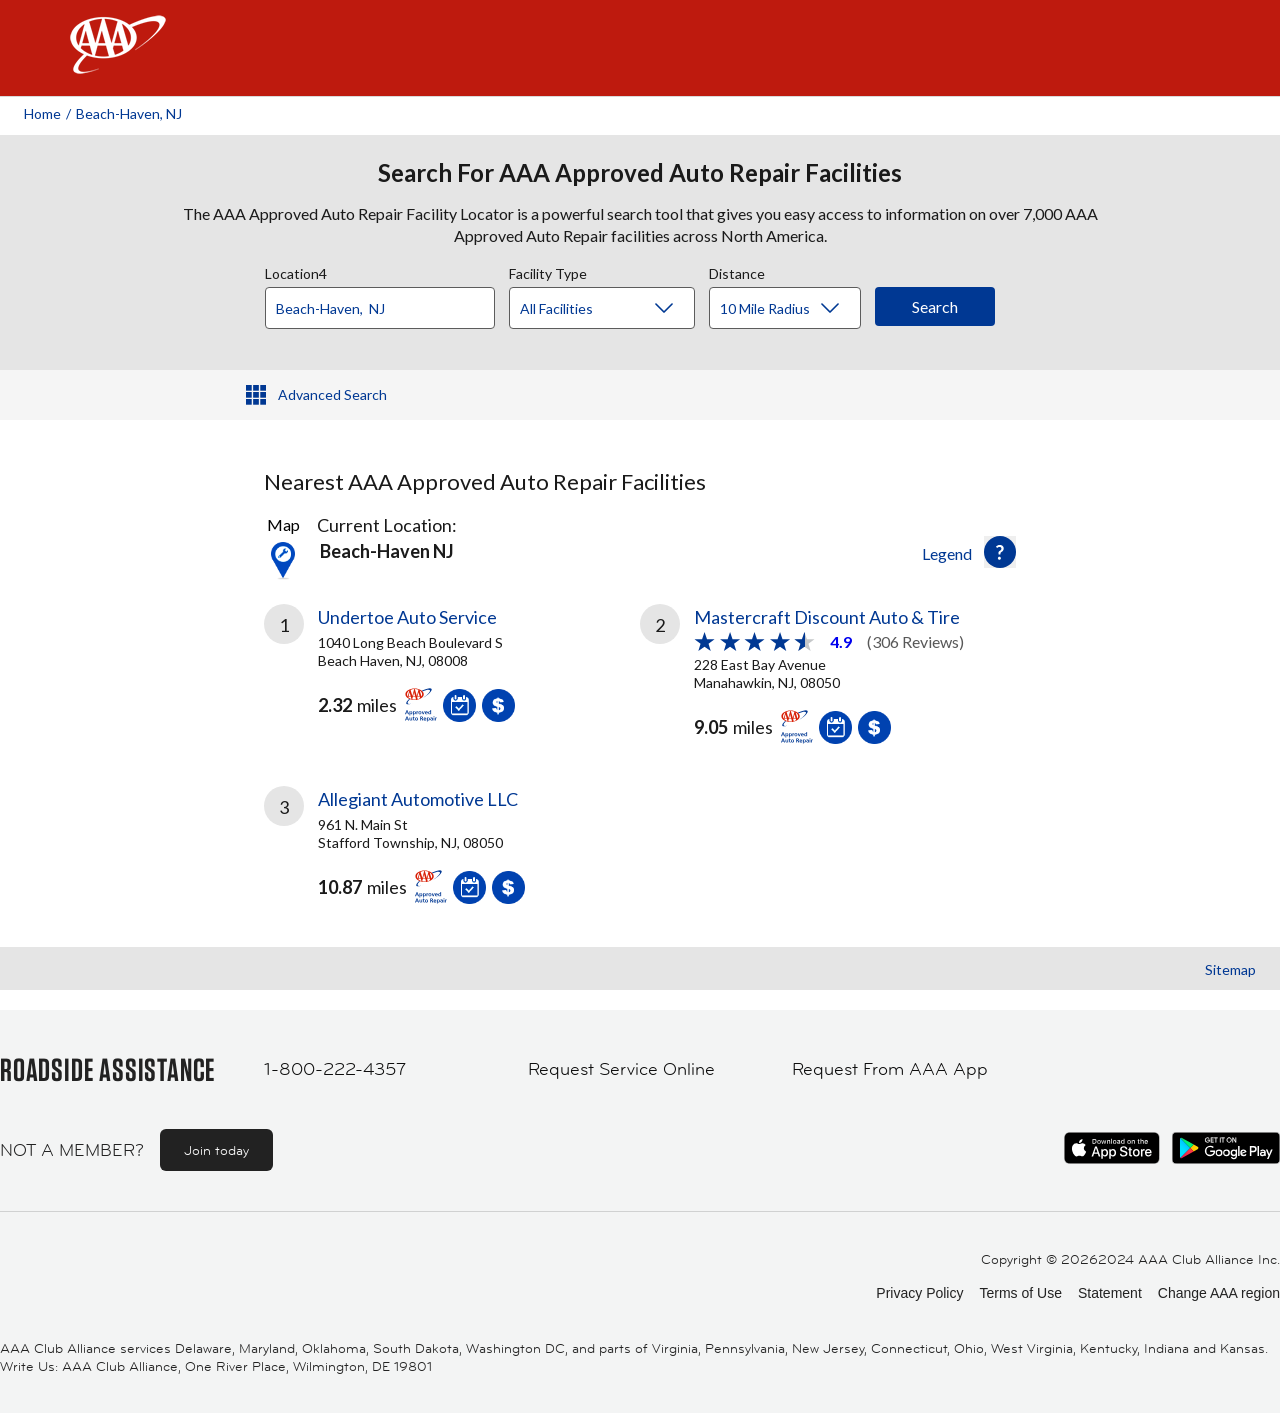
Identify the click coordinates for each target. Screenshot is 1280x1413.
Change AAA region (1219, 1293)
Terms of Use (1020, 1293)
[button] (1000, 552)
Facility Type (548, 271)
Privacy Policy (919, 1293)
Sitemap (1230, 969)
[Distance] (792, 309)
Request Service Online (621, 1069)
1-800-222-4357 (335, 1069)
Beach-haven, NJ (129, 113)
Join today (216, 1150)
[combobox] (387, 303)
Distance (737, 271)
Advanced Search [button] (332, 394)
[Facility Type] (618, 309)
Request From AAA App (890, 1069)
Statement (1110, 1293)
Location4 (296, 271)
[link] (452, 671)
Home (42, 113)
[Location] (380, 308)
